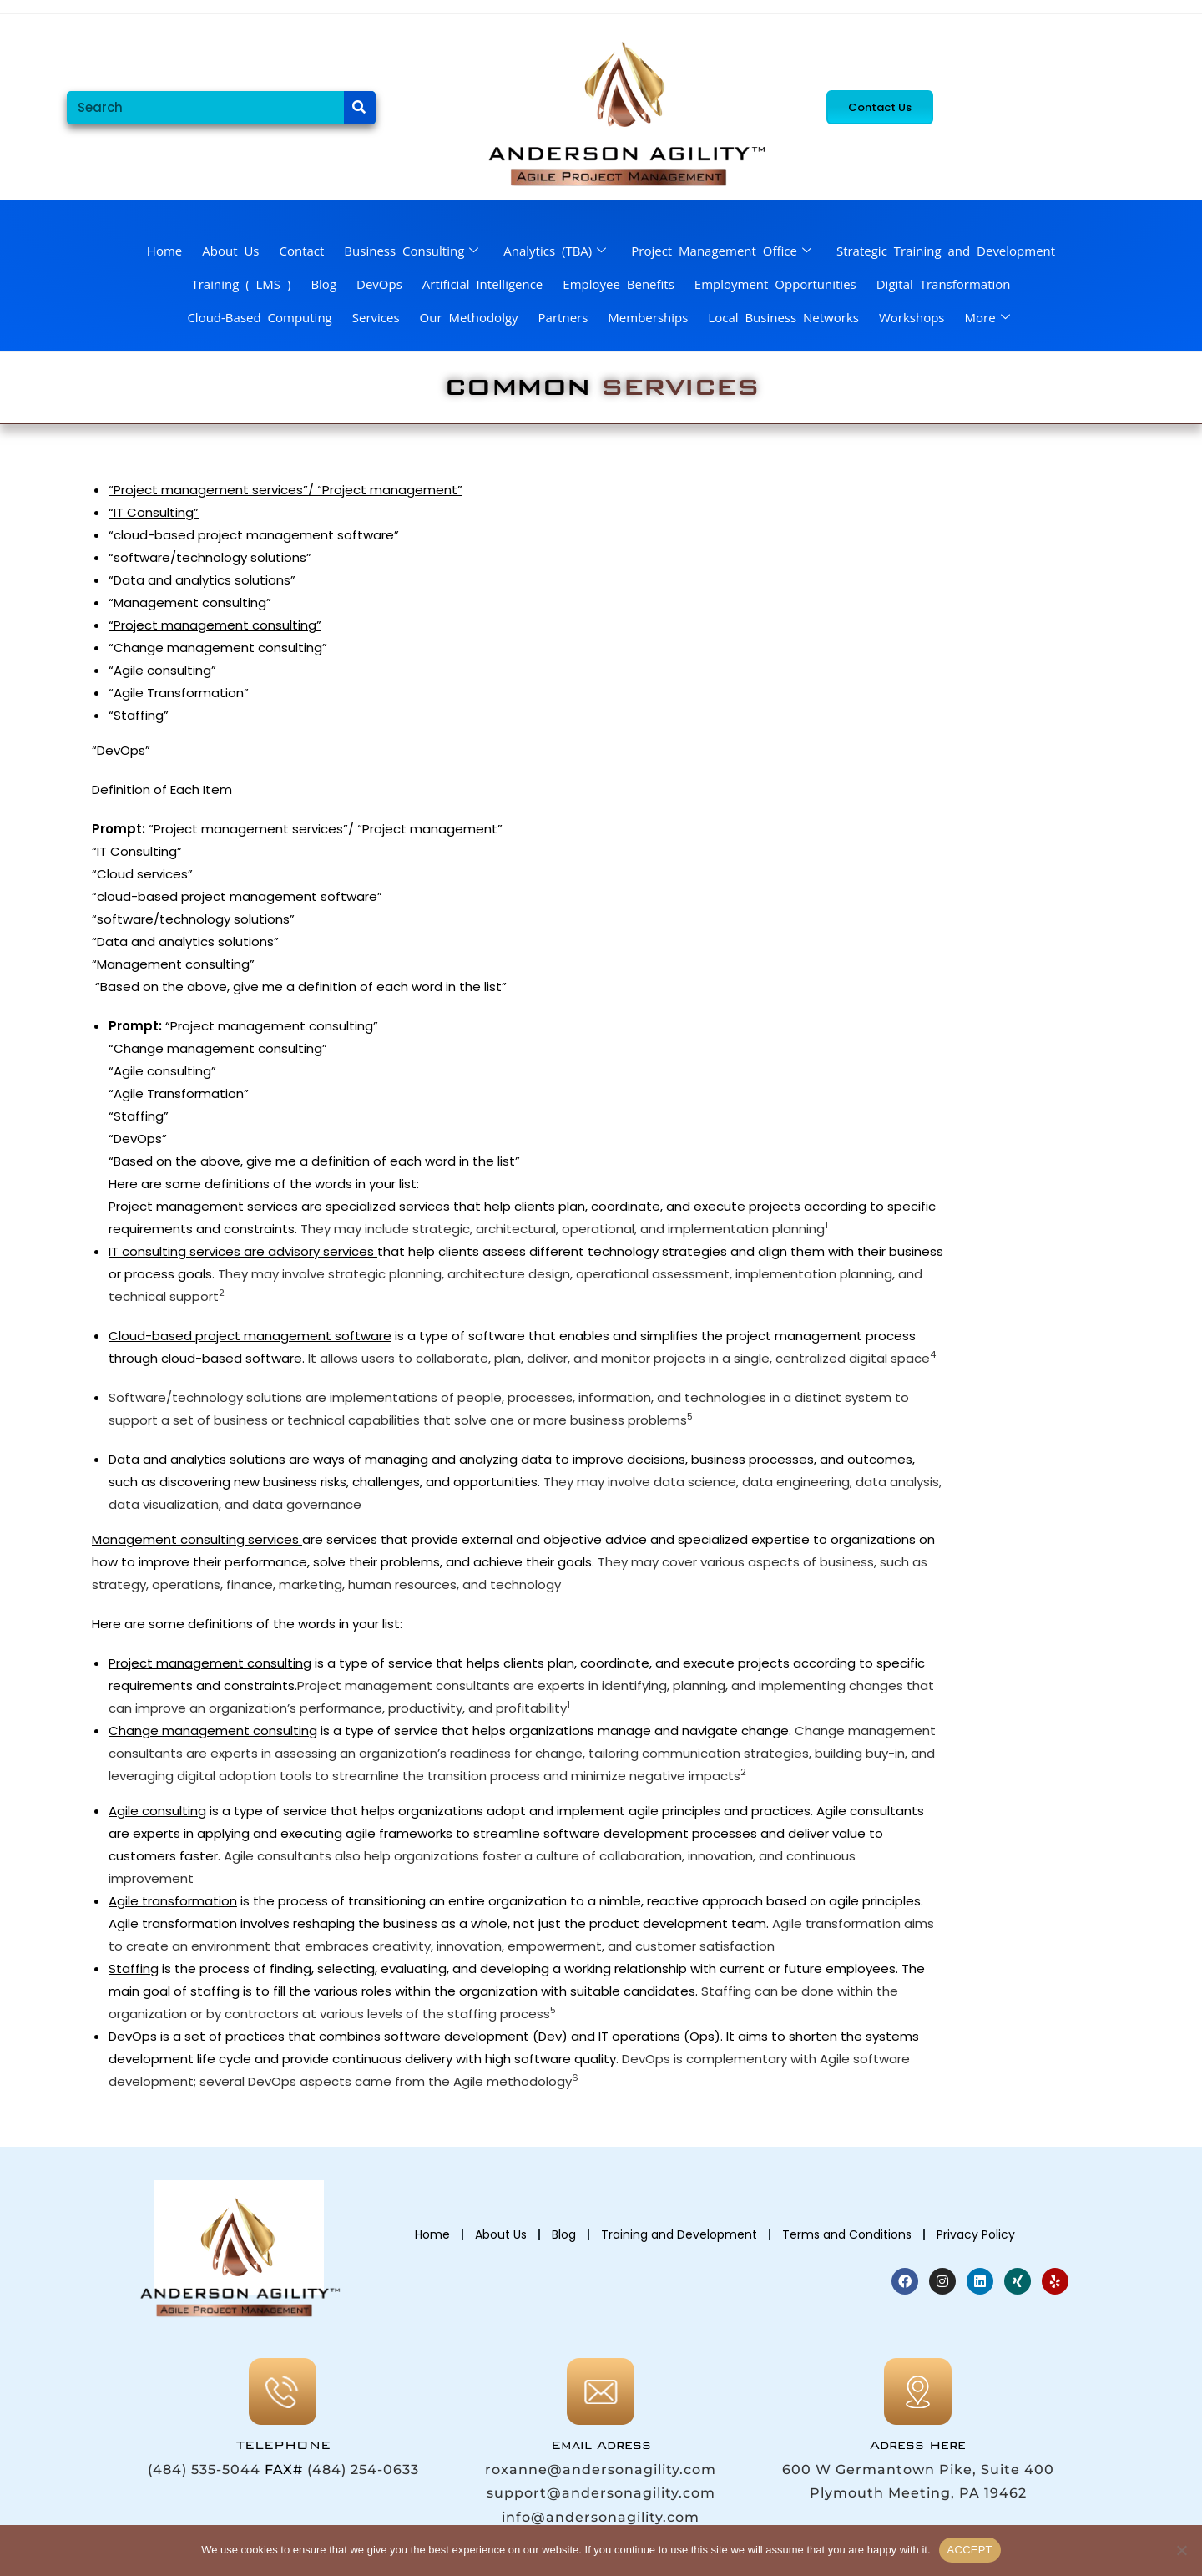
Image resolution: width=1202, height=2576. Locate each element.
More (987, 317)
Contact (301, 250)
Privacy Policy (976, 2234)
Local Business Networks (783, 317)
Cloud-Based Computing (259, 317)
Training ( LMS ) (240, 284)
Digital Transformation (943, 284)
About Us (230, 250)
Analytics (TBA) (554, 250)
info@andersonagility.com (600, 2517)
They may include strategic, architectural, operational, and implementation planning (562, 1228)
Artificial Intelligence (482, 284)
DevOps (379, 284)
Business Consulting (411, 250)
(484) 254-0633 (363, 2469)
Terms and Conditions (847, 2234)
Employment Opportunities (775, 284)
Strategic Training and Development (945, 250)
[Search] (360, 107)
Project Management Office (721, 250)
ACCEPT (969, 2549)
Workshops (912, 317)
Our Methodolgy (469, 317)
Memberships (648, 317)
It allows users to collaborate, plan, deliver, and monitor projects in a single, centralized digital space (617, 1358)
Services (376, 317)
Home (164, 250)
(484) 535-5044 (204, 2469)
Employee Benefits (618, 284)
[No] (1181, 2550)
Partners (563, 317)
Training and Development (679, 2234)
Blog (323, 284)
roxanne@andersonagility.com (600, 2469)
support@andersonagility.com (601, 2493)
